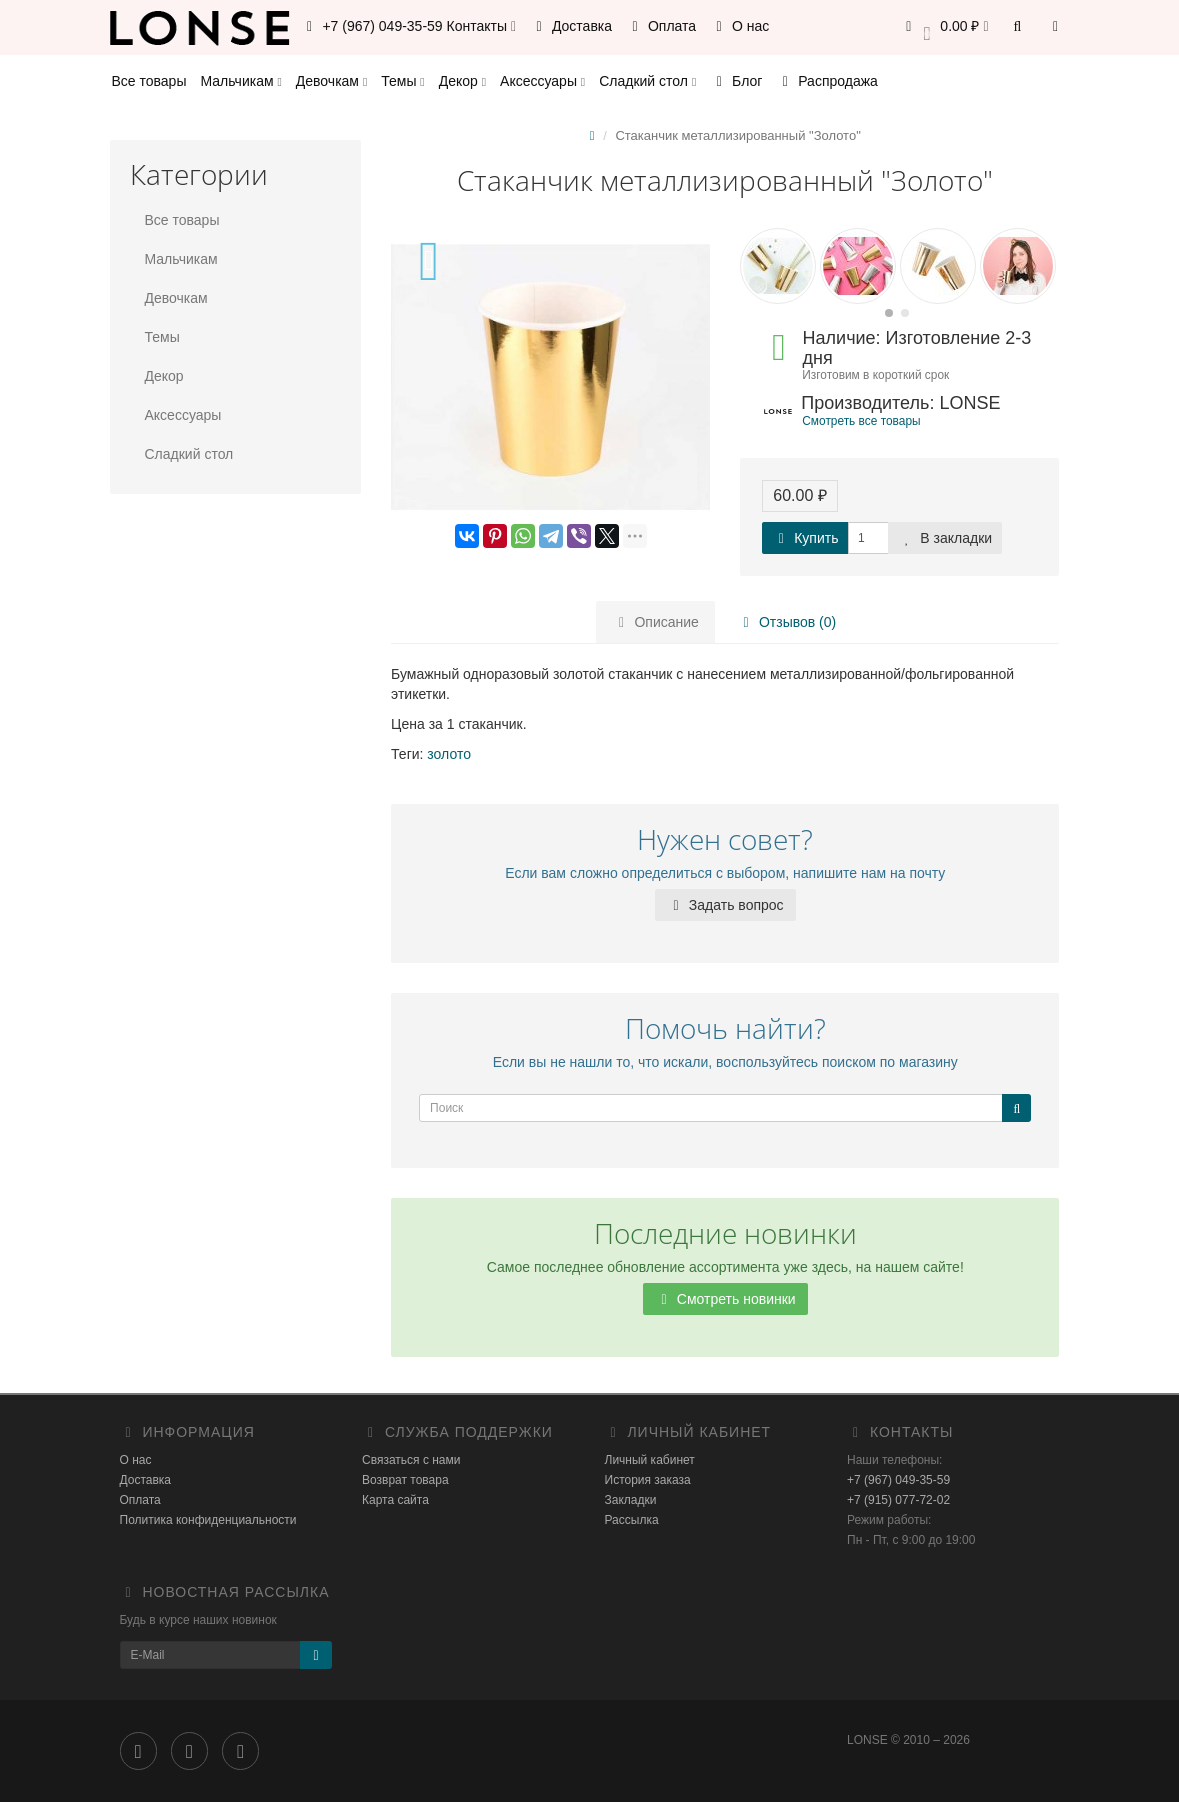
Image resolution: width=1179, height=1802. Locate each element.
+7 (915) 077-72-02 (898, 1500)
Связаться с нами (411, 1460)
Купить (805, 538)
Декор (462, 81)
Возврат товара (405, 1480)
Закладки (631, 1500)
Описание (656, 622)
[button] (944, 27)
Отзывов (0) (786, 622)
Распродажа (827, 81)
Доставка (571, 26)
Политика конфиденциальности (208, 1520)
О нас (739, 26)
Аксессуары (542, 81)
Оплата (661, 26)
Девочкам (331, 81)
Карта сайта (395, 1500)
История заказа (648, 1480)
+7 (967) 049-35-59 (898, 1480)
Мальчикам (240, 81)
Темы (402, 81)
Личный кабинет (650, 1460)
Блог (736, 81)
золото (449, 754)
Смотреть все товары (861, 421)
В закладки (945, 538)
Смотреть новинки (725, 1299)
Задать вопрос (725, 905)
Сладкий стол (647, 81)
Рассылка (632, 1520)
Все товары (149, 81)
